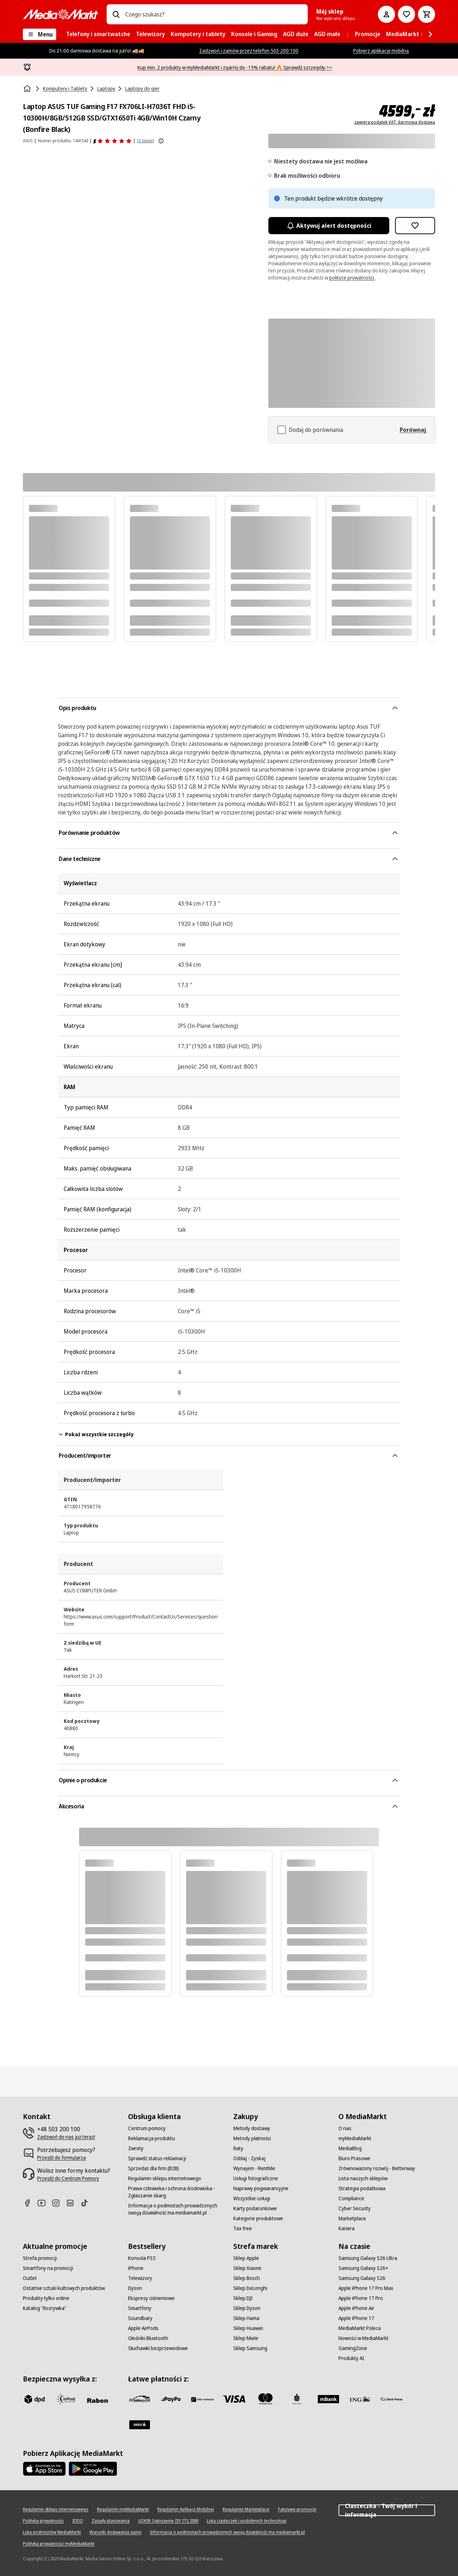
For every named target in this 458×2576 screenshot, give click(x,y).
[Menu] (39, 34)
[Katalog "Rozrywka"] (44, 2308)
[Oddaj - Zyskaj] (249, 2158)
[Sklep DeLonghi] (250, 2288)
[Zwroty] (135, 2148)
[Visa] (234, 2399)
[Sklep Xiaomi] (247, 2268)
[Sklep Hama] (246, 2318)
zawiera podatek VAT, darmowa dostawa (394, 122)
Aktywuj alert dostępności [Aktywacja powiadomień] (328, 225)
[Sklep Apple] (246, 2258)
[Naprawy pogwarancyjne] (260, 2188)
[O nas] (344, 2128)
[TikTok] (87, 2202)
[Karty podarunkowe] (255, 2208)
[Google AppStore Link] (93, 2469)
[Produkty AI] (351, 2358)
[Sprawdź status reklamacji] (157, 2158)
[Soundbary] (140, 2318)
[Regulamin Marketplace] (246, 2509)
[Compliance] (351, 2198)
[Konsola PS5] (142, 2258)
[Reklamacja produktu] (151, 2138)
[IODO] (77, 2521)
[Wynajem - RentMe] (254, 2168)
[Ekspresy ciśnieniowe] (151, 2298)
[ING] (360, 2399)
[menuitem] (98, 34)
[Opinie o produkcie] (112, 141)
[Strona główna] (28, 88)
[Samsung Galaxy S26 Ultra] (367, 2258)
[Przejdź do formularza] (61, 2157)
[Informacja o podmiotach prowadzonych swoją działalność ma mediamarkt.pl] (176, 2209)
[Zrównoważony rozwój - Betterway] (376, 2168)
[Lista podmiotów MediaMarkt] (52, 2532)
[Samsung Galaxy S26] (361, 2278)
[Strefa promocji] (40, 2258)
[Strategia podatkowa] (361, 2188)
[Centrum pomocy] (147, 2128)
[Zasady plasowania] (111, 2521)
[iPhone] (135, 2268)
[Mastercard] (265, 2399)
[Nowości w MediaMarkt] (363, 2338)
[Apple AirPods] (143, 2328)
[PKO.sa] (391, 2399)
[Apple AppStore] (44, 2469)
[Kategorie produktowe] (258, 2218)
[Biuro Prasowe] (354, 2158)
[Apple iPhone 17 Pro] (360, 2298)
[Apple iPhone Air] (356, 2308)
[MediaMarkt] (60, 14)
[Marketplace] (352, 2218)
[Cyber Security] (354, 2208)
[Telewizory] (140, 2278)
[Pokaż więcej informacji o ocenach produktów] (161, 141)
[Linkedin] (73, 2202)
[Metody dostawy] (251, 2128)
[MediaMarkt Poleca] (359, 2328)
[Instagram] (59, 2202)
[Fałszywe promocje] (297, 2509)
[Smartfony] (139, 2308)
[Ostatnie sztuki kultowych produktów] (64, 2288)
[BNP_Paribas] (202, 2399)
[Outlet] (30, 2278)
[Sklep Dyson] (246, 2308)
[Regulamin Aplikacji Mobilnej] (185, 2509)
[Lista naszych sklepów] (363, 2178)
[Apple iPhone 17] (356, 2318)
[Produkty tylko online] (46, 2298)
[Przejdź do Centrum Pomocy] (68, 2178)
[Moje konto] (386, 14)
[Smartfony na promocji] (48, 2268)
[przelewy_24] (139, 2399)
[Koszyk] (426, 14)
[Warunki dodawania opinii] (115, 2532)
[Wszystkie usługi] (251, 2198)
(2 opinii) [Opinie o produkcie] (145, 141)
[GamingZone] (352, 2348)
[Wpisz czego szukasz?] (116, 14)
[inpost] (65, 2399)
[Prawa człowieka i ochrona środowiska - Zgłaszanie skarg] (176, 2192)
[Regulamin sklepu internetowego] (164, 2178)
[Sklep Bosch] (246, 2278)
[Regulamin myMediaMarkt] (123, 2509)
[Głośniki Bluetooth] (148, 2338)
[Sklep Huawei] (248, 2328)
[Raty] (238, 2148)
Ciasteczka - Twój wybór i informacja (386, 2510)
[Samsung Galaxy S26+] (363, 2268)
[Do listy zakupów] (406, 14)
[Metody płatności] (252, 2138)
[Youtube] (44, 2202)
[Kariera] (346, 2228)
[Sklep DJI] (243, 2298)
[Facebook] (30, 2202)
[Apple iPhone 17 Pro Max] (365, 2288)
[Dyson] (135, 2288)
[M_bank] (328, 2399)
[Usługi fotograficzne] (255, 2178)
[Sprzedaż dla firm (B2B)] (153, 2168)
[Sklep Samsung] (250, 2348)
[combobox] (213, 14)
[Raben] (97, 2400)
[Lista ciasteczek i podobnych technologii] (247, 2521)
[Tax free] (242, 2228)
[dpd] (34, 2399)
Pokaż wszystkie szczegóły (95, 1434)
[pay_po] (171, 2399)
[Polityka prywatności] (43, 2521)
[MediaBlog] (350, 2148)
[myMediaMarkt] (354, 2138)
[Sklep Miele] (245, 2338)
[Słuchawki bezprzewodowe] (158, 2348)
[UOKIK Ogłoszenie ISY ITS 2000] (168, 2521)
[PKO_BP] (297, 2399)
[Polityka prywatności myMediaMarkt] (58, 2544)
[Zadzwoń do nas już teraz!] (66, 2137)
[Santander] (139, 2424)
